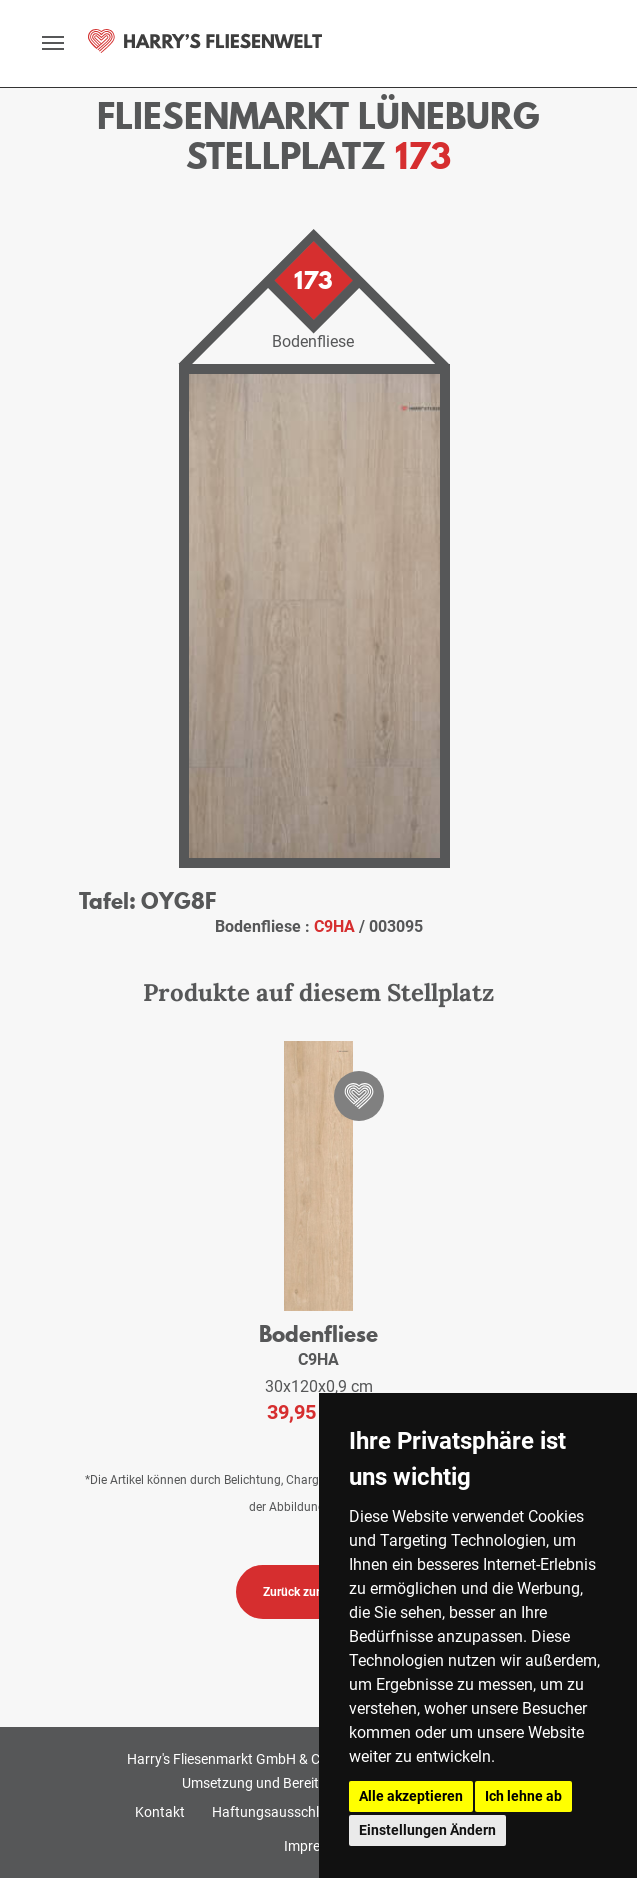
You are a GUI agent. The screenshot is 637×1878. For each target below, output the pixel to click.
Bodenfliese (318, 1333)
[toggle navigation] (53, 43)
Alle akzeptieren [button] (411, 1796)
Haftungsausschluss (276, 1812)
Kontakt (160, 1812)
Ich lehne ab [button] (523, 1796)
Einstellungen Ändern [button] (427, 1830)
